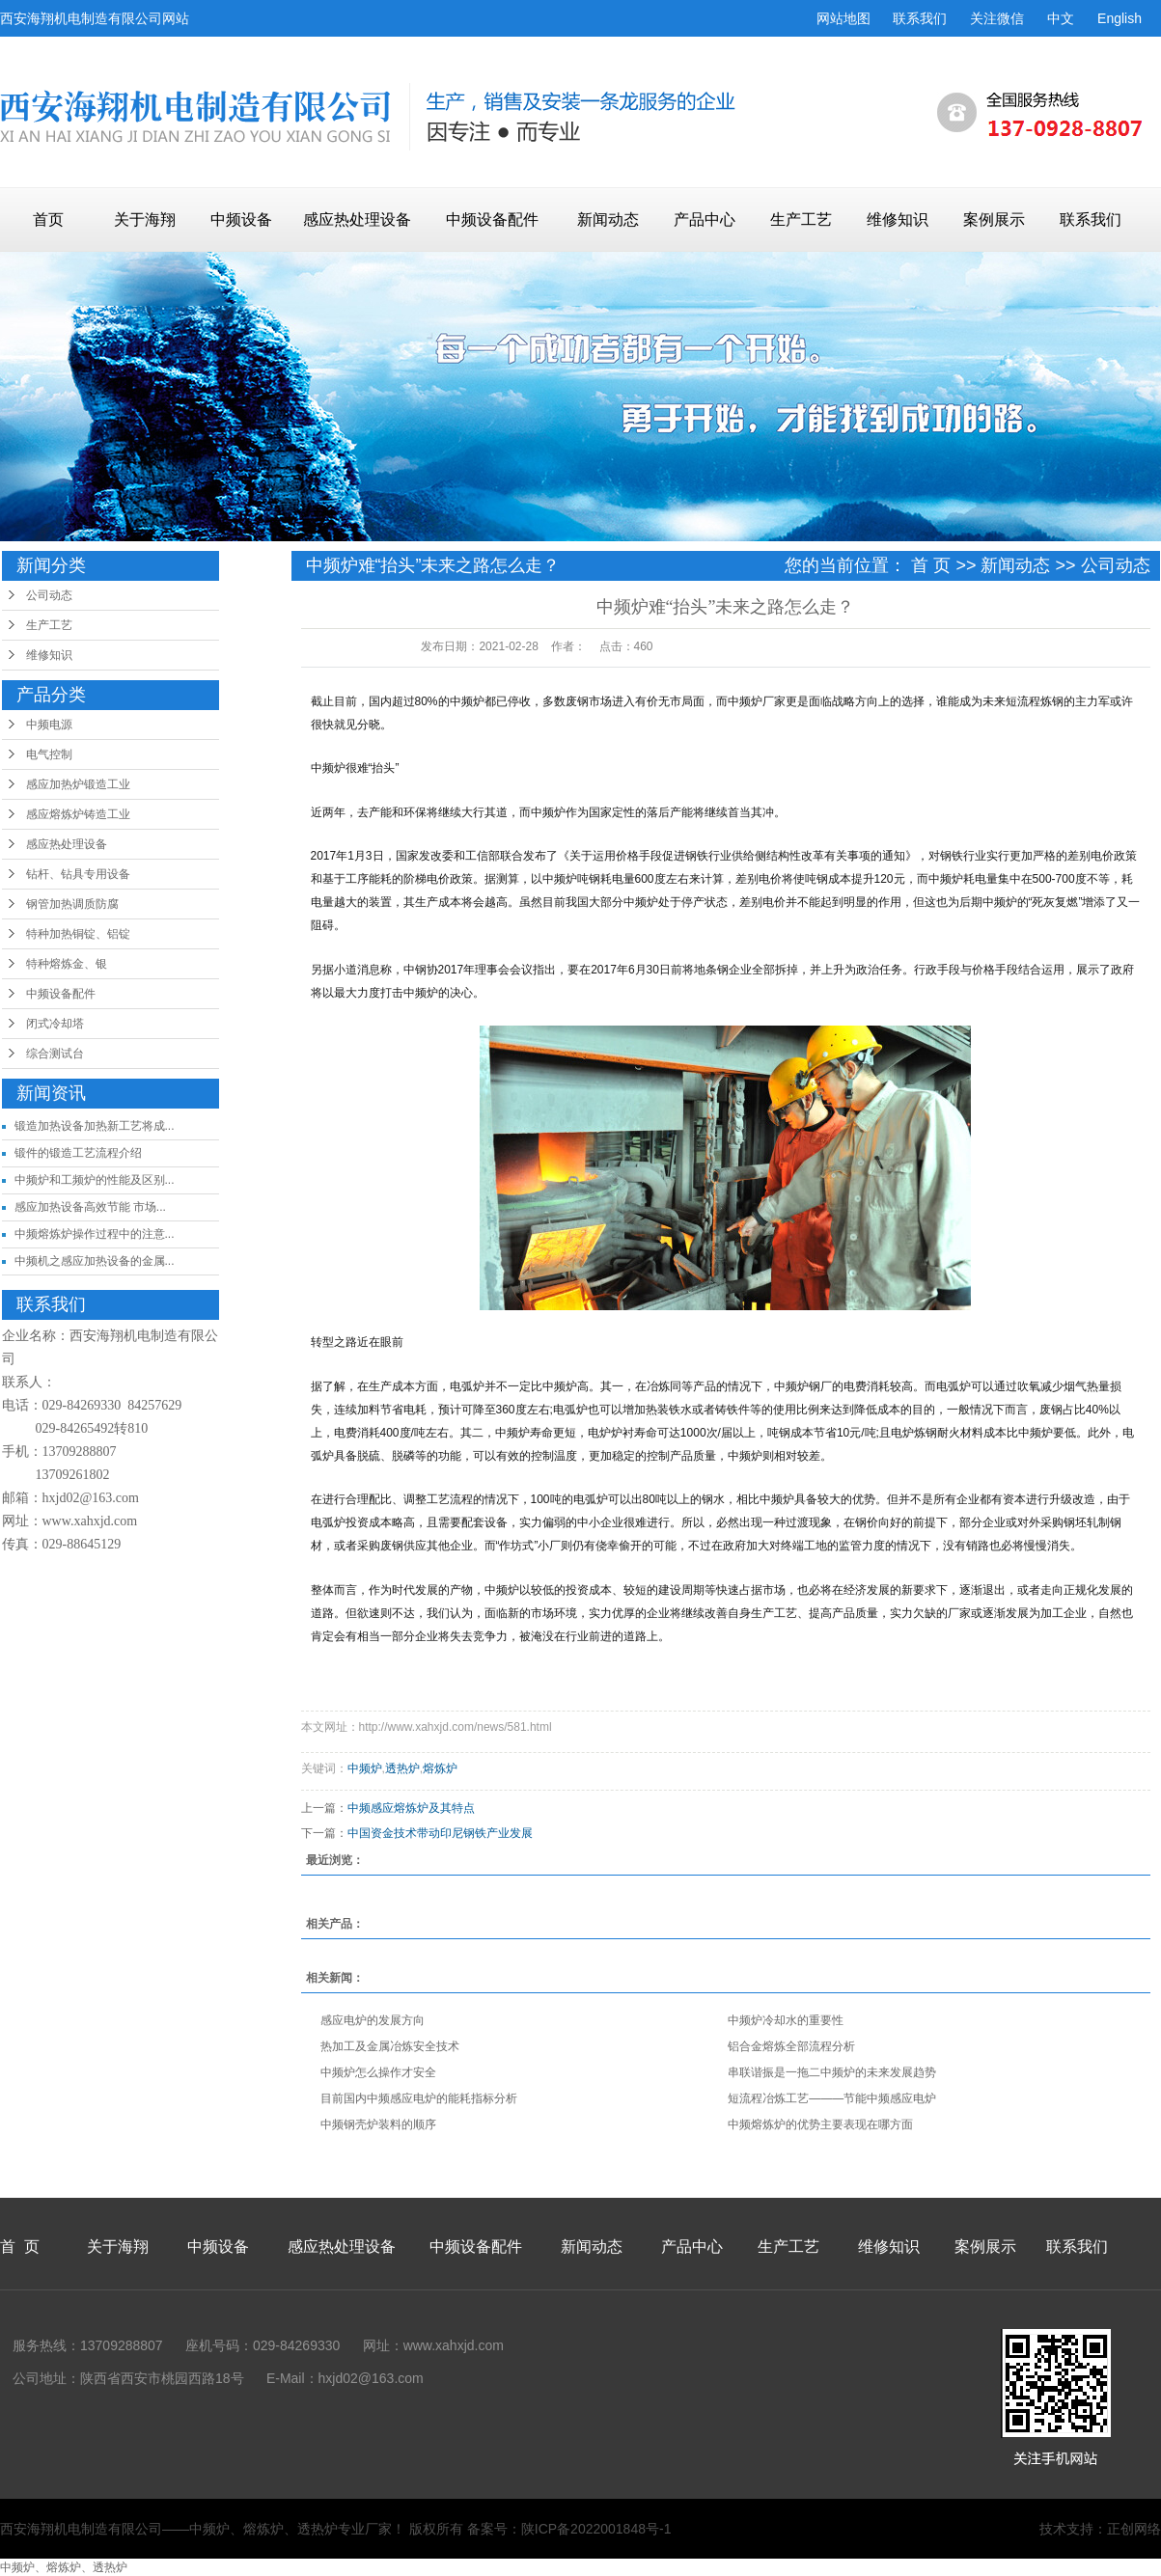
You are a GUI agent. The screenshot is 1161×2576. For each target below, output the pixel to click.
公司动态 (49, 595)
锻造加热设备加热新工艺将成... (94, 1126)
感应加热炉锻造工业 (78, 784)
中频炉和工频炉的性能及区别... (94, 1180)
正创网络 (1134, 2528)
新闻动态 (608, 219)
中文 (1060, 18)
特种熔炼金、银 (66, 964)
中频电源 (49, 724)
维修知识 (897, 219)
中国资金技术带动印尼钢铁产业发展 (440, 1833)
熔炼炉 (440, 1768)
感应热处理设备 (357, 219)
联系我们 (920, 18)
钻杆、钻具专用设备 (78, 874)
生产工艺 (801, 219)
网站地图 (843, 18)
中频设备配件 (492, 219)
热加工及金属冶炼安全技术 (389, 2046)
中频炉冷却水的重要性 (785, 2020)
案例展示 (994, 219)
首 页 (931, 565)
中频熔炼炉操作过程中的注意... (94, 1234)
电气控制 (49, 754)
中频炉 (364, 1768)
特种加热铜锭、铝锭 (78, 934)
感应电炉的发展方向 (372, 2020)
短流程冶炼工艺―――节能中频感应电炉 (832, 2098)
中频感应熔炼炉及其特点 (411, 1808)
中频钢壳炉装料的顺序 (378, 2124)
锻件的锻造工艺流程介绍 (78, 1153)
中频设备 (241, 219)
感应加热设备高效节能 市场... (90, 1207)
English (1119, 18)
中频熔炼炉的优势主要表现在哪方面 (820, 2124)
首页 (48, 219)
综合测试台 (55, 1053)
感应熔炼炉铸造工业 (78, 814)
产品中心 (704, 219)
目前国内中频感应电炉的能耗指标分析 (418, 2098)
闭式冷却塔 (55, 1023)
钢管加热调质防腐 (72, 904)
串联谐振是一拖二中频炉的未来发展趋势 (832, 2072)
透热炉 (402, 1768)
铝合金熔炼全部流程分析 (791, 2046)
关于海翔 (145, 219)
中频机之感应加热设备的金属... (94, 1261)
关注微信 (997, 18)
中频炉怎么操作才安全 (378, 2072)
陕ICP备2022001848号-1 (596, 2528)
